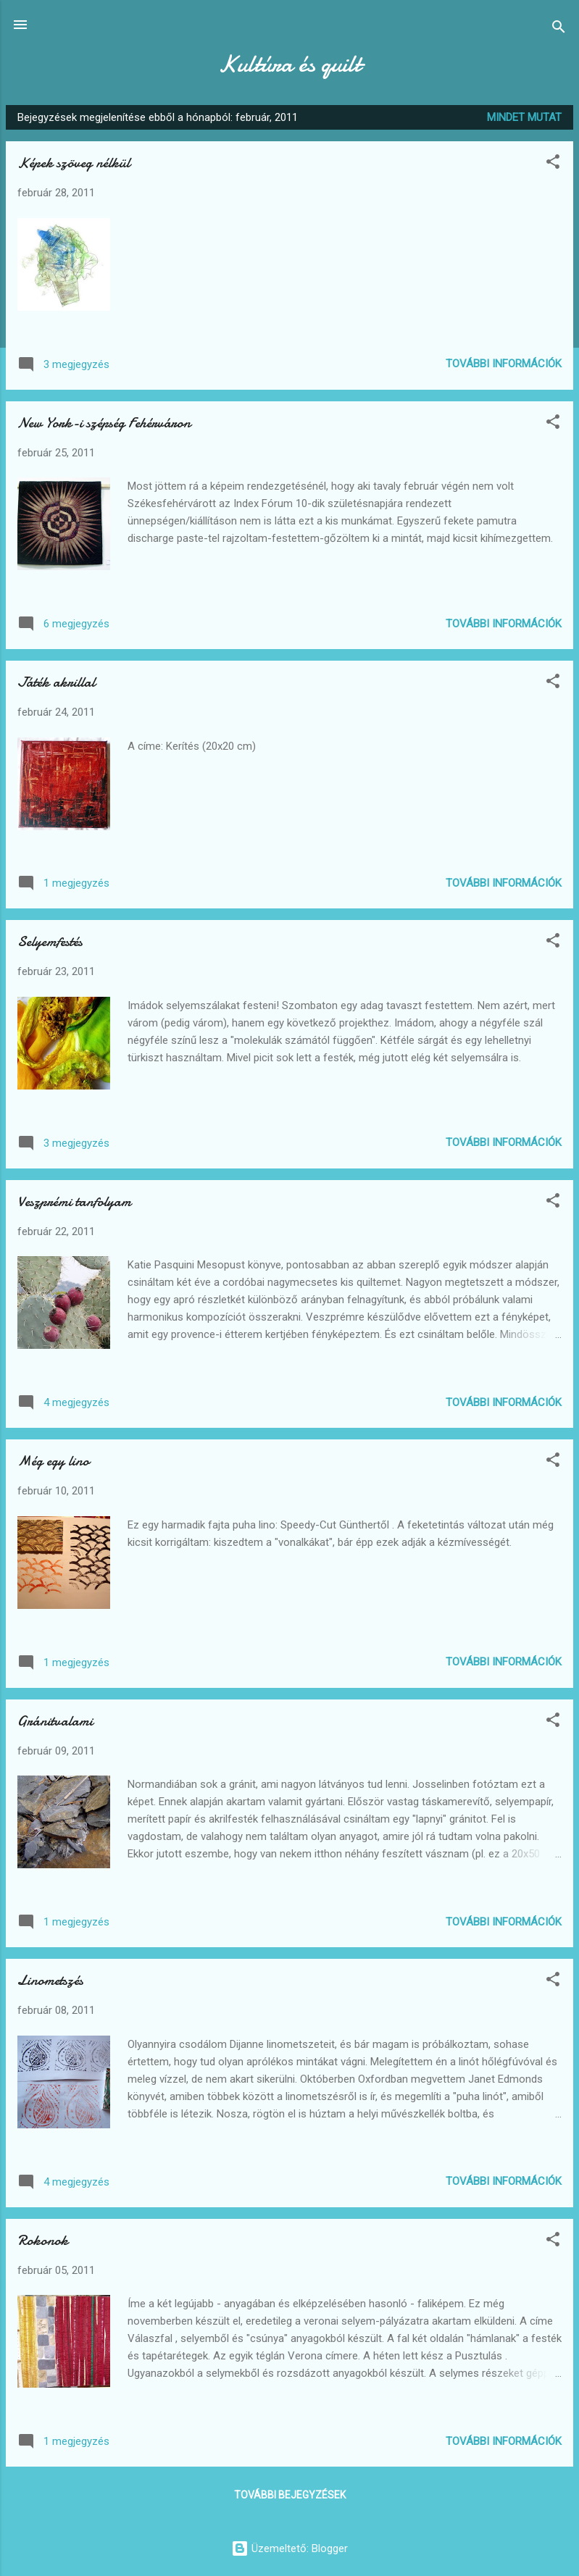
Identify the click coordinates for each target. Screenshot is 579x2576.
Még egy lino (53, 1461)
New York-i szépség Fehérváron (104, 422)
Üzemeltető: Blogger (289, 2548)
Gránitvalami (55, 1721)
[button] (553, 164)
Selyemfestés (50, 941)
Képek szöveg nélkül (73, 162)
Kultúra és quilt (289, 64)
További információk (504, 363)
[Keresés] (558, 29)
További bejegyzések (290, 2495)
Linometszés (50, 1980)
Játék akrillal (56, 682)
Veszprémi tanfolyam (74, 1201)
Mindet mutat (524, 117)
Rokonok (42, 2240)
